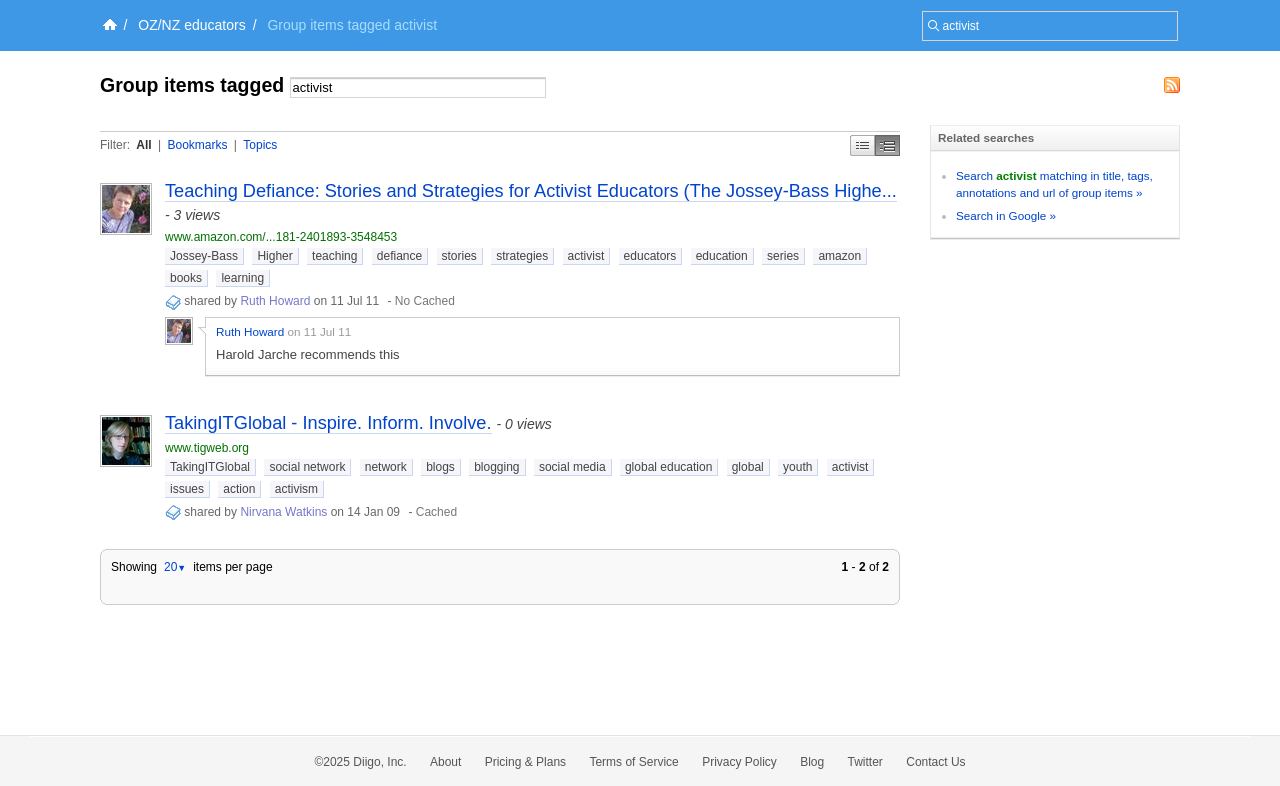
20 (175, 567)
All (143, 145)
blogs (440, 467)
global (748, 467)
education (722, 256)
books (186, 278)
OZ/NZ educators (191, 25)
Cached (436, 512)
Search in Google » (1006, 215)
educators (650, 256)
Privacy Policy (739, 762)
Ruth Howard (275, 301)
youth (797, 467)
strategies (522, 256)
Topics (260, 145)
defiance (399, 256)
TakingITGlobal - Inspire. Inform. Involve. (328, 423)
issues (187, 489)
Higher (274, 256)
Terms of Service (633, 762)
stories (459, 256)
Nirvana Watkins (283, 512)
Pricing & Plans (525, 762)
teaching (334, 256)
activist (586, 256)
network (386, 467)
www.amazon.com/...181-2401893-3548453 (281, 237)
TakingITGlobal (210, 467)
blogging (496, 467)
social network (307, 467)
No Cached (425, 301)
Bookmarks (197, 145)
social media (572, 467)
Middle (887, 145)
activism (296, 489)
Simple (862, 145)
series (783, 256)
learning (242, 278)
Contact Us (935, 762)
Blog (812, 762)
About (445, 762)
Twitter (865, 762)
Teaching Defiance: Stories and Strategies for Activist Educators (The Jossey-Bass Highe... (531, 191)
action (239, 489)
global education (668, 467)
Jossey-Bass (204, 256)
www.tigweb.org (207, 448)
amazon (839, 256)
